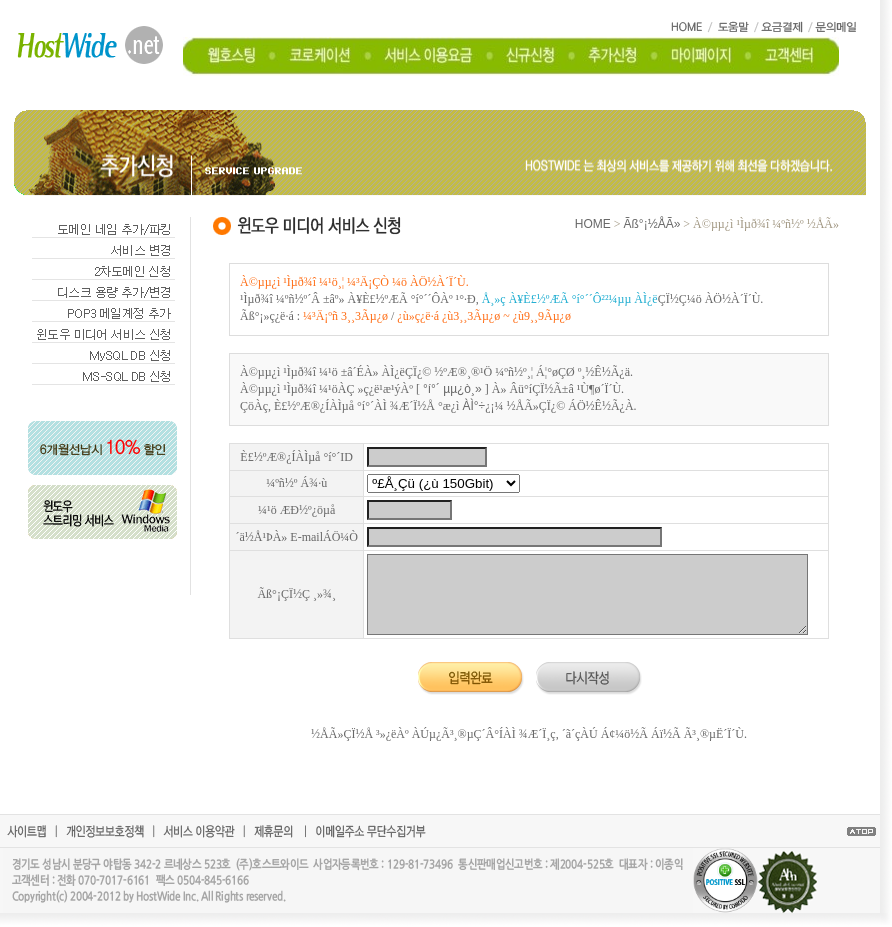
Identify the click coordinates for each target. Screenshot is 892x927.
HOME (593, 224)
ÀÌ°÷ (473, 406)
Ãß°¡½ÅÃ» (652, 224)
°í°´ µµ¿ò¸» (452, 389)
